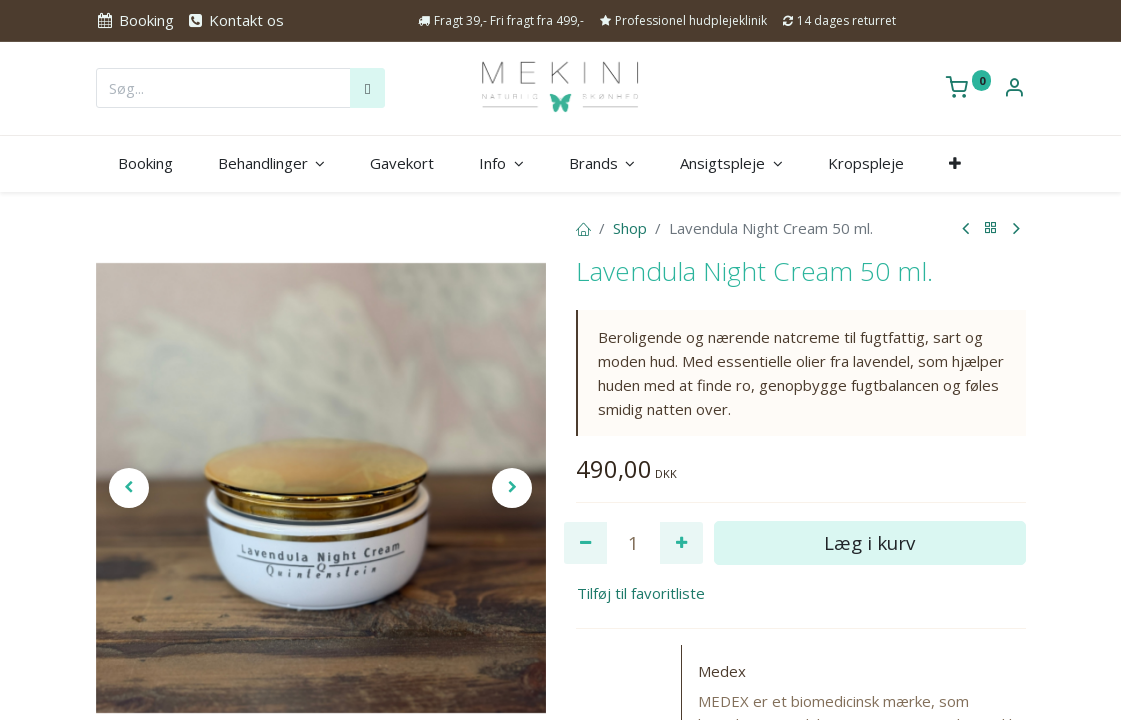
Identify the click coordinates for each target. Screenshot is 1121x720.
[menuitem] (146, 163)
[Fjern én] (585, 543)
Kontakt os (235, 20)
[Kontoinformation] (1014, 89)
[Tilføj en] (681, 543)
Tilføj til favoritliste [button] (641, 593)
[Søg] (367, 88)
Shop (630, 228)
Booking (135, 20)
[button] (954, 163)
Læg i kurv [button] (869, 542)
